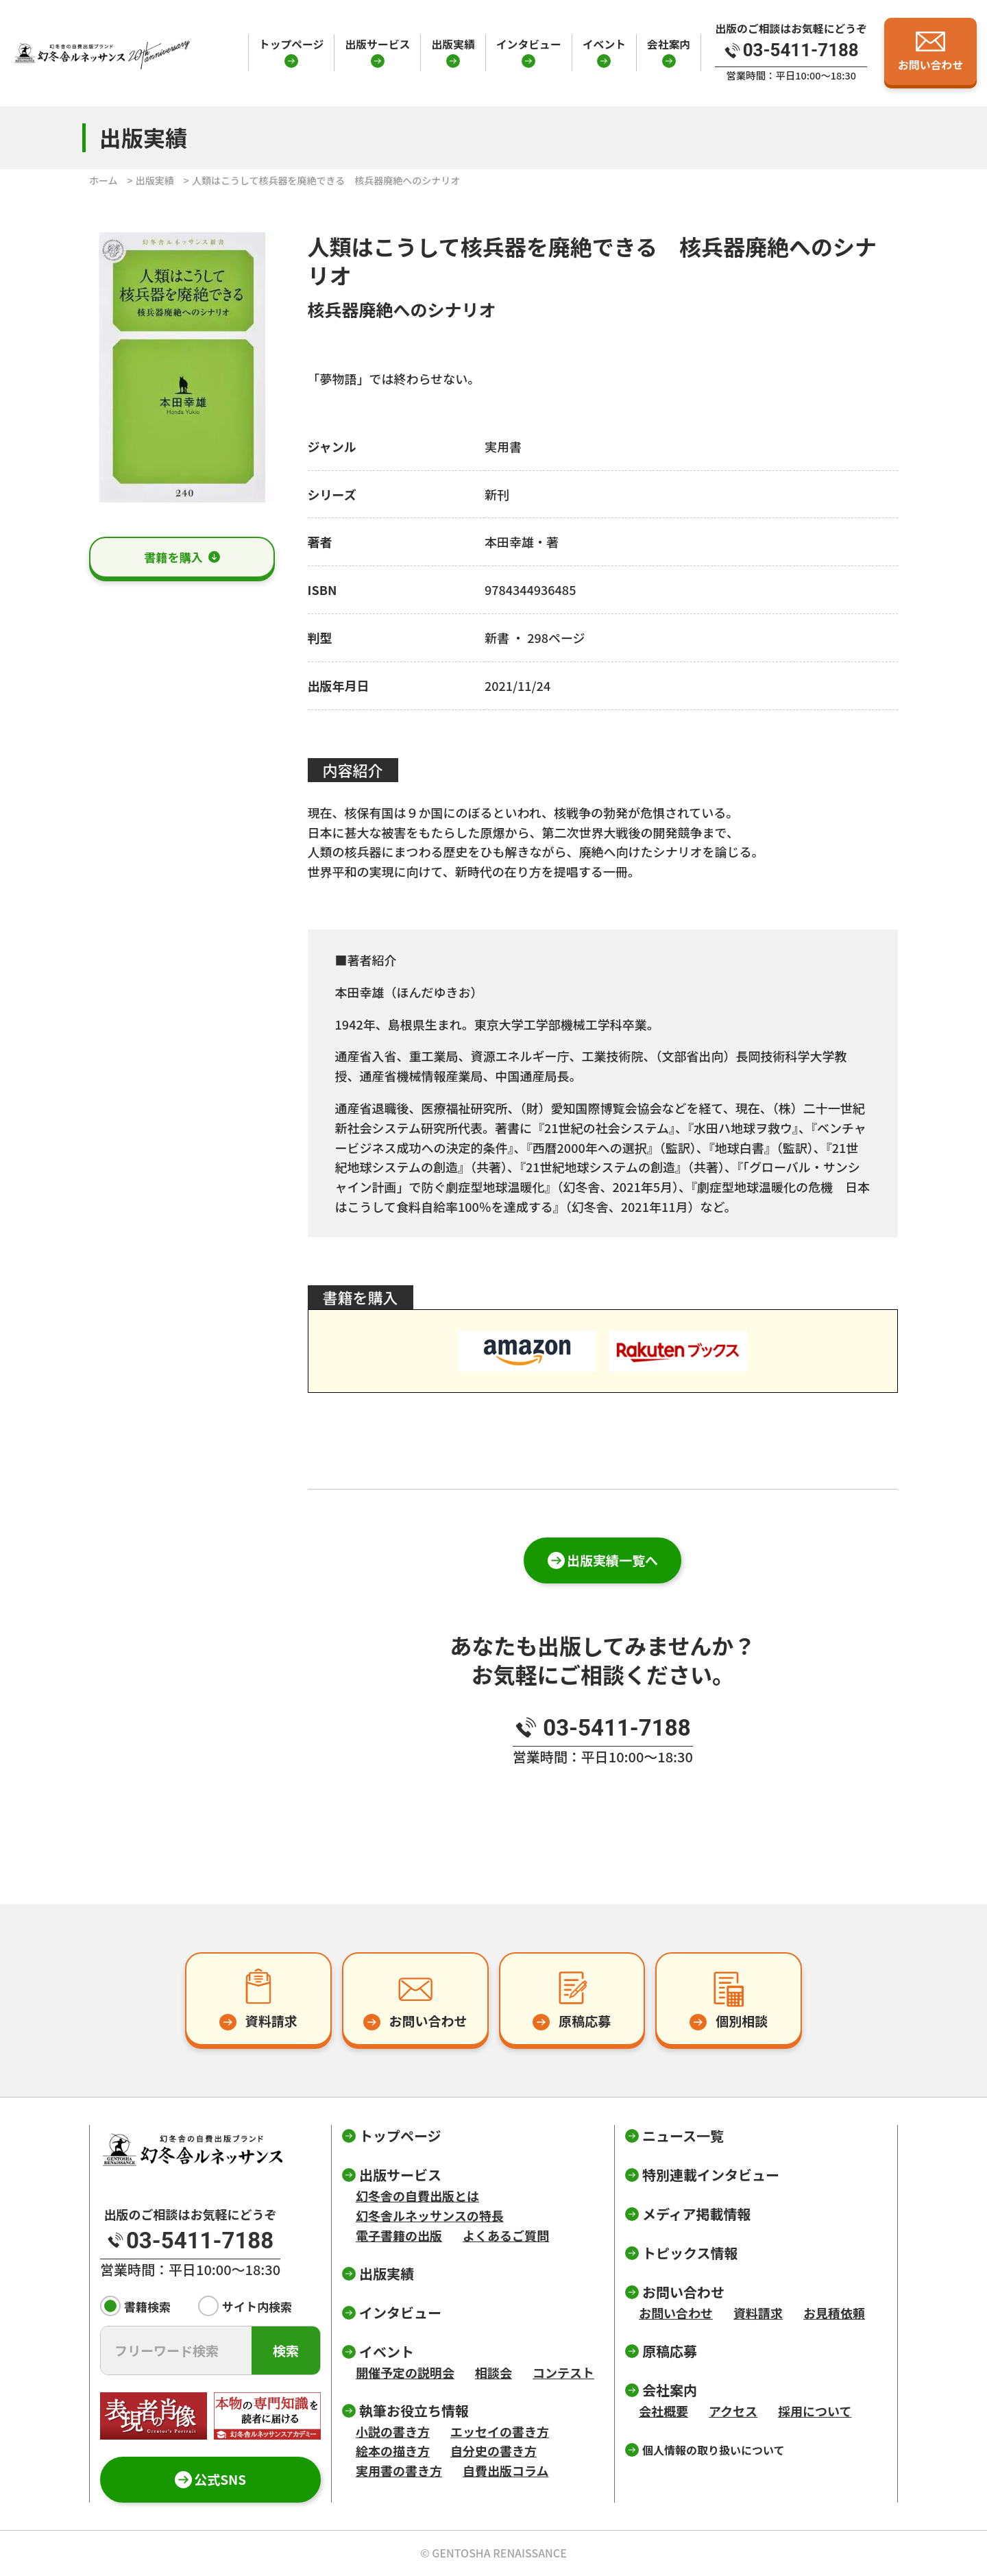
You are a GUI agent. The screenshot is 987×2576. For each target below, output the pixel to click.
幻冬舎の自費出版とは (417, 2195)
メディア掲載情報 (696, 2214)
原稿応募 (669, 2351)
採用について (814, 2411)
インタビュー (528, 44)
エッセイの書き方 (499, 2431)
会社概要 (663, 2411)
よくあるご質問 (506, 2235)
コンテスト (563, 2372)
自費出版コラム (505, 2470)
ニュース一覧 (683, 2136)
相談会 (493, 2372)
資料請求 (758, 2313)
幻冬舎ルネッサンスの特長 (430, 2215)
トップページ (291, 44)
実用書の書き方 (399, 2470)
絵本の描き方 (393, 2450)
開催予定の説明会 (405, 2372)
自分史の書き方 (493, 2450)
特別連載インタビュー (710, 2175)
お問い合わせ (676, 2313)
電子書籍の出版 (399, 2235)
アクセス (733, 2411)
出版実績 (452, 44)
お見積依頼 (834, 2313)
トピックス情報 (690, 2253)
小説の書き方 (393, 2431)
